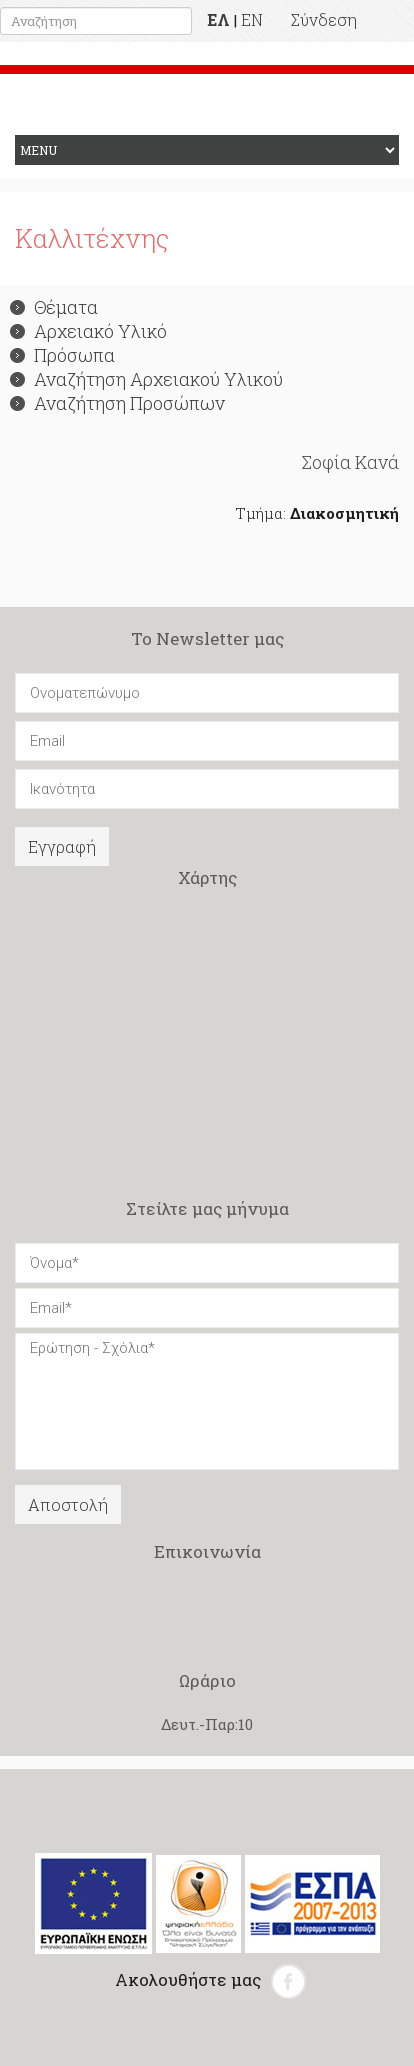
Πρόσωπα (62, 355)
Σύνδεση (324, 19)
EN (252, 19)
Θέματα (54, 307)
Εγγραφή (62, 846)
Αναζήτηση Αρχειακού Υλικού (146, 379)
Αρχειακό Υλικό (88, 331)
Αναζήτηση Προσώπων (117, 403)
